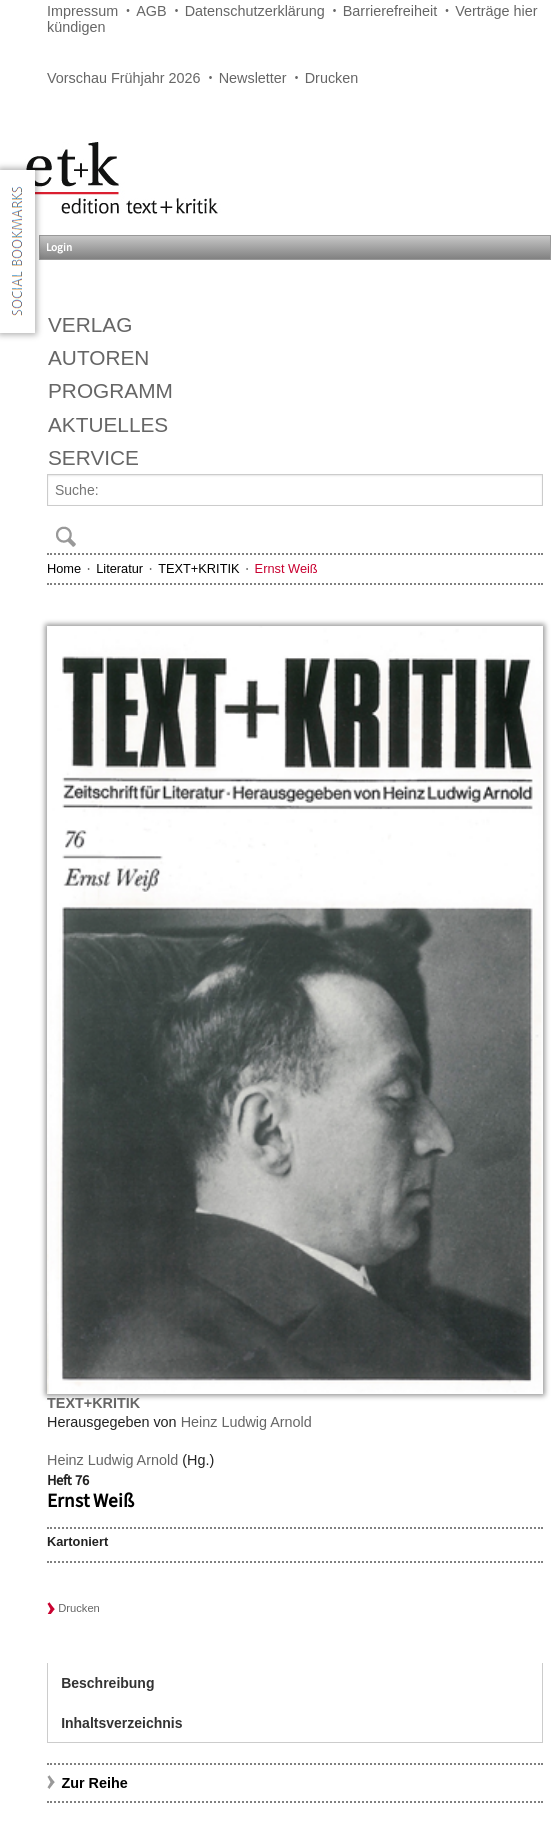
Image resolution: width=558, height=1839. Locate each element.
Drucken (332, 78)
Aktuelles (108, 424)
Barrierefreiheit (390, 11)
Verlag (90, 324)
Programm (110, 390)
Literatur (119, 568)
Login (59, 247)
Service (93, 457)
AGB (151, 11)
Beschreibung (107, 1683)
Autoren (98, 357)
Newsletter (253, 78)
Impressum (82, 11)
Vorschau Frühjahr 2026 (124, 78)
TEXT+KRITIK (198, 568)
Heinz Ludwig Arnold (246, 1422)
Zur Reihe (94, 1783)
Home (64, 568)
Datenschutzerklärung (255, 11)
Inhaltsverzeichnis (121, 1723)
